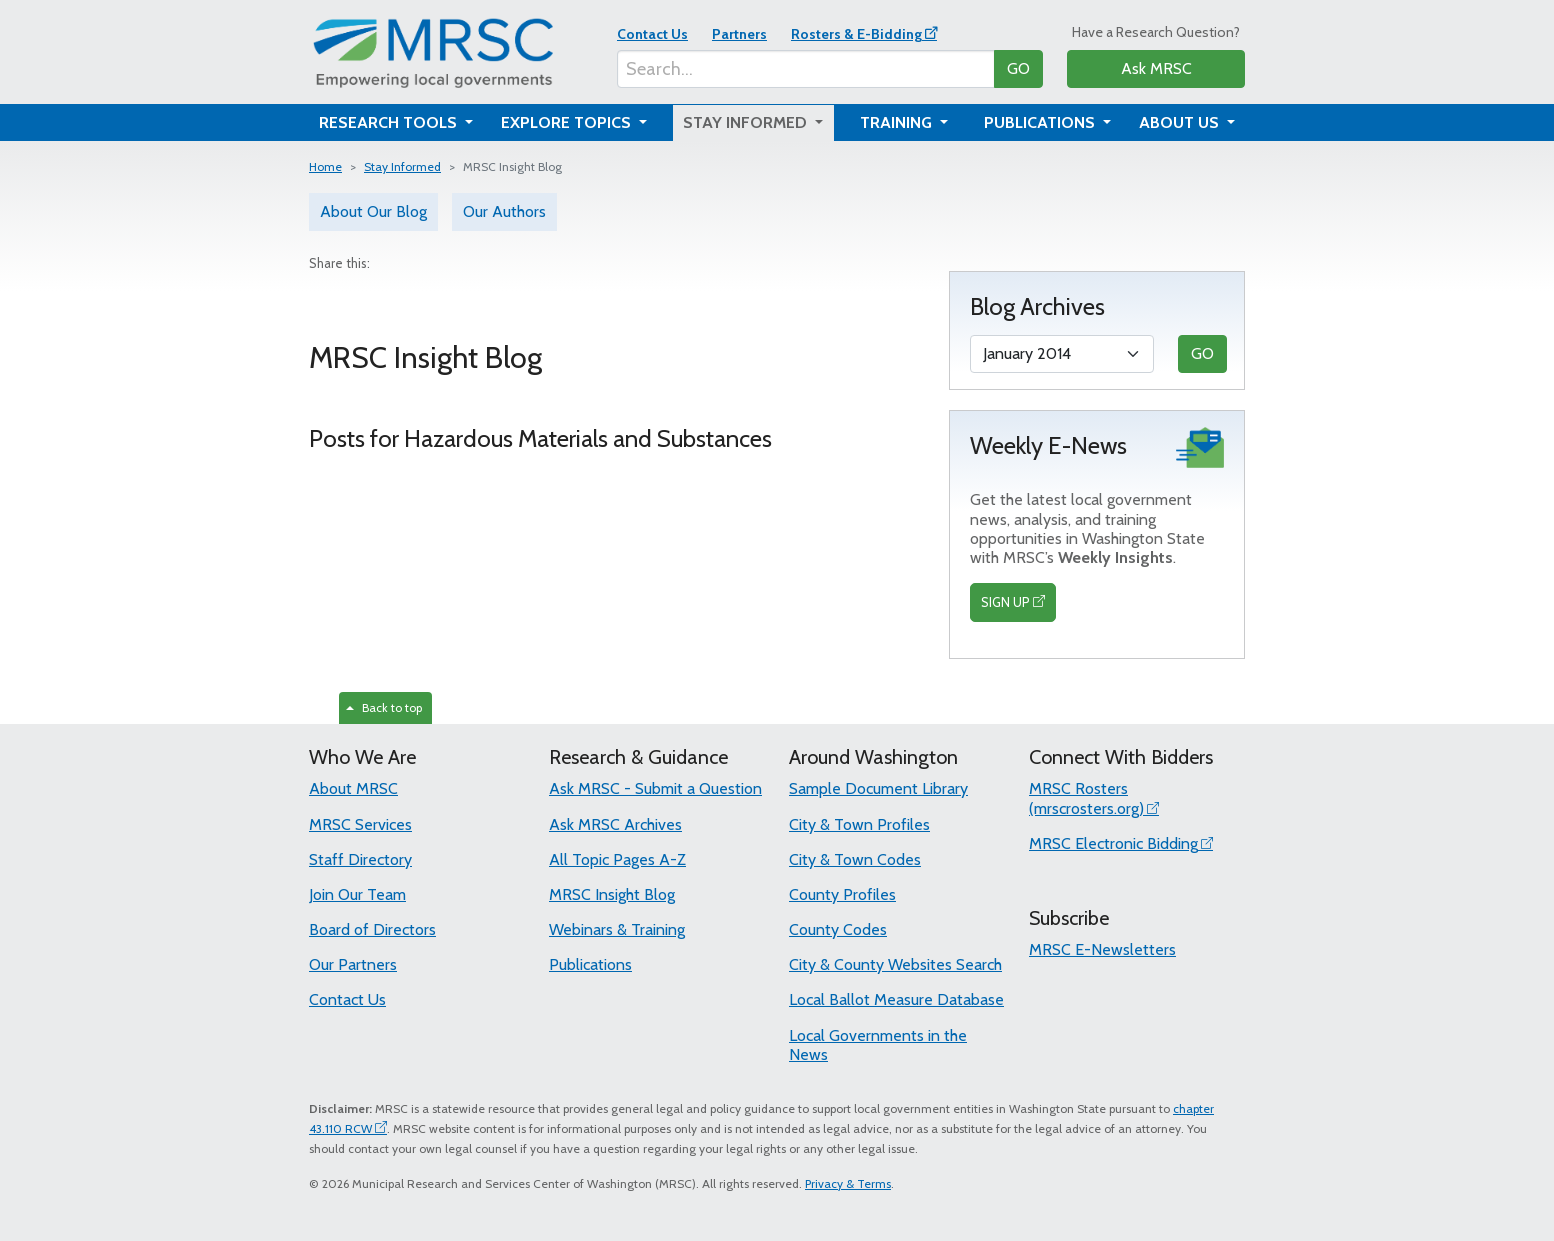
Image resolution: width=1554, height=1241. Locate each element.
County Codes (838, 929)
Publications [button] (1041, 122)
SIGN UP (1005, 602)
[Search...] (806, 69)
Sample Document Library (878, 788)
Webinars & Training (617, 929)
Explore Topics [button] (568, 122)
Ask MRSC (1156, 68)
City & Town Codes (855, 859)
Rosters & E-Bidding (856, 34)
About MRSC (353, 788)
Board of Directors (372, 929)
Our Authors (504, 211)
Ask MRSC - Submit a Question (655, 788)
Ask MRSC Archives (615, 824)
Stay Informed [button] (747, 122)
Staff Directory (360, 859)
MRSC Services (360, 824)
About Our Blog (373, 211)
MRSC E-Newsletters (1102, 949)
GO (1018, 68)
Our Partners (353, 964)
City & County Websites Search (895, 964)
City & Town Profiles (859, 824)
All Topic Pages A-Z (617, 859)
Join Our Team (357, 894)
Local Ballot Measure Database (896, 999)
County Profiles (842, 894)
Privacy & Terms (848, 1183)
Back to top (384, 707)
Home (325, 166)
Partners (739, 34)
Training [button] (898, 122)
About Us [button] (1181, 122)
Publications (590, 964)
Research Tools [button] (390, 122)
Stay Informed (402, 166)
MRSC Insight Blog (612, 894)
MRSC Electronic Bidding (1113, 843)
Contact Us (652, 34)
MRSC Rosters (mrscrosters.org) (1086, 798)
